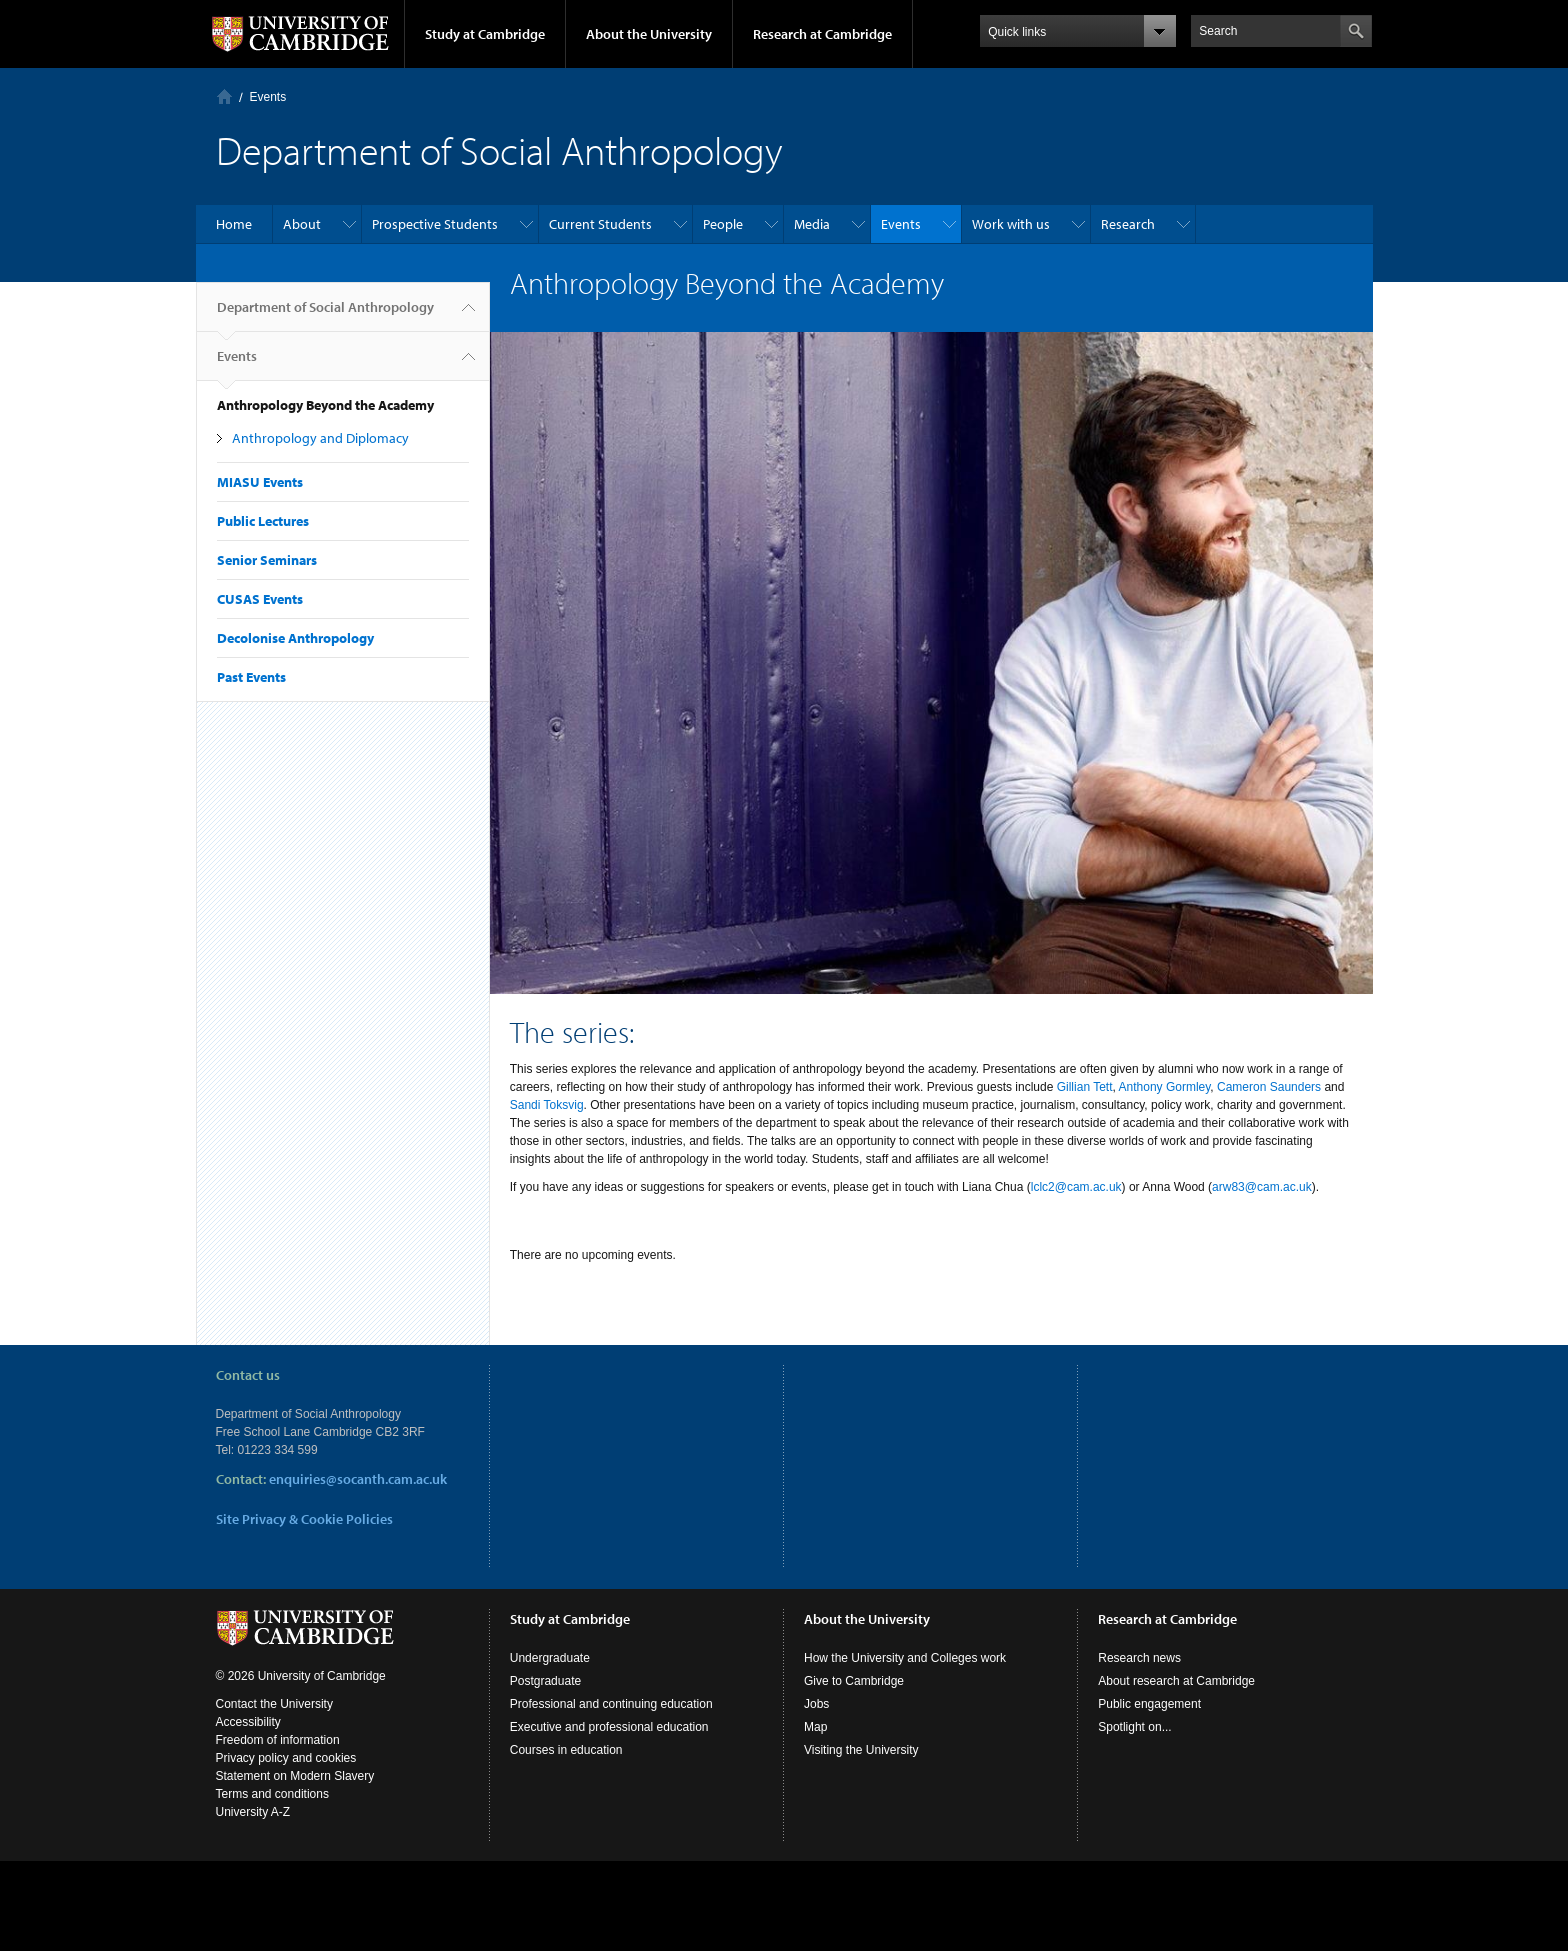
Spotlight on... (1134, 1727)
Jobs (816, 1704)
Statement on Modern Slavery (295, 1776)
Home (224, 96)
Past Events (251, 677)
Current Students (600, 224)
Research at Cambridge (822, 34)
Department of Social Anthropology (325, 315)
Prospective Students (435, 224)
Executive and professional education (609, 1727)
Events (268, 97)
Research (1128, 224)
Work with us (1011, 224)
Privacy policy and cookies (286, 1758)
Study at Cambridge (485, 34)
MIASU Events (260, 482)
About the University (649, 34)
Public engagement (1149, 1704)
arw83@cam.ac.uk (1262, 1187)
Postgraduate (545, 1681)
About (302, 224)
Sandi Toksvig (547, 1105)
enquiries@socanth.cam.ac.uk (358, 1479)
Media (812, 224)
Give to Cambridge (854, 1681)
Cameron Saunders (1269, 1087)
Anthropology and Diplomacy (320, 438)
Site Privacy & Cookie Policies (304, 1519)
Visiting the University (861, 1750)
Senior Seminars (267, 560)
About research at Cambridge (1176, 1681)
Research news (1139, 1658)
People (723, 224)
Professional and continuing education (611, 1704)
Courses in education (566, 1750)
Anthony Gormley (1165, 1087)
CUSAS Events (260, 599)
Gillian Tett (1085, 1087)
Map (815, 1727)
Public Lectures (263, 521)
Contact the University (274, 1704)
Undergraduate (550, 1658)
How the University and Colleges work (905, 1658)
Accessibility (248, 1722)
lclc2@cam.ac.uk (1076, 1187)
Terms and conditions (272, 1794)
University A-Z (253, 1812)
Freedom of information (278, 1740)
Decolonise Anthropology (295, 638)
